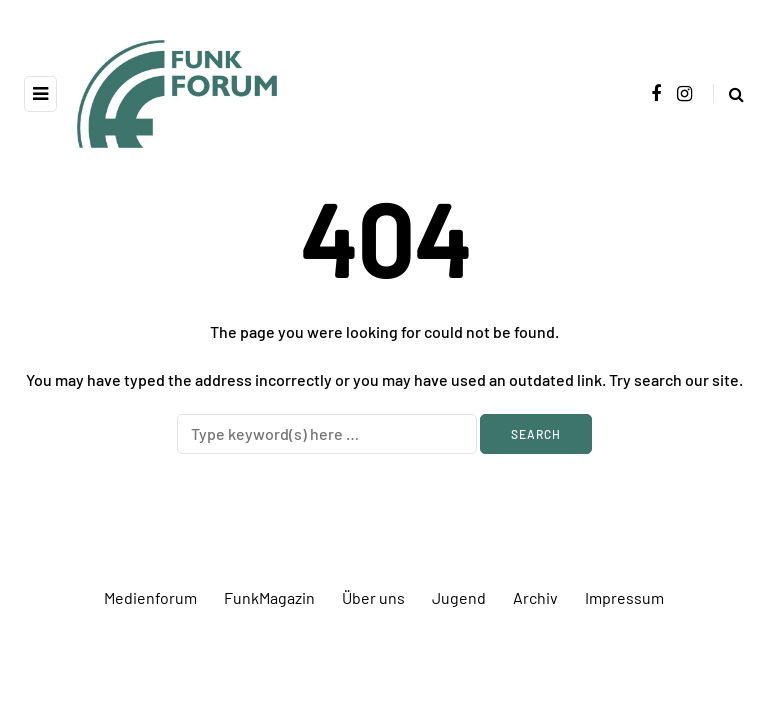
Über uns (373, 597)
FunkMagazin (269, 597)
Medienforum (150, 597)
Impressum (624, 597)
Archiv (535, 597)
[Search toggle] (728, 93)
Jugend (459, 597)
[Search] (327, 434)
